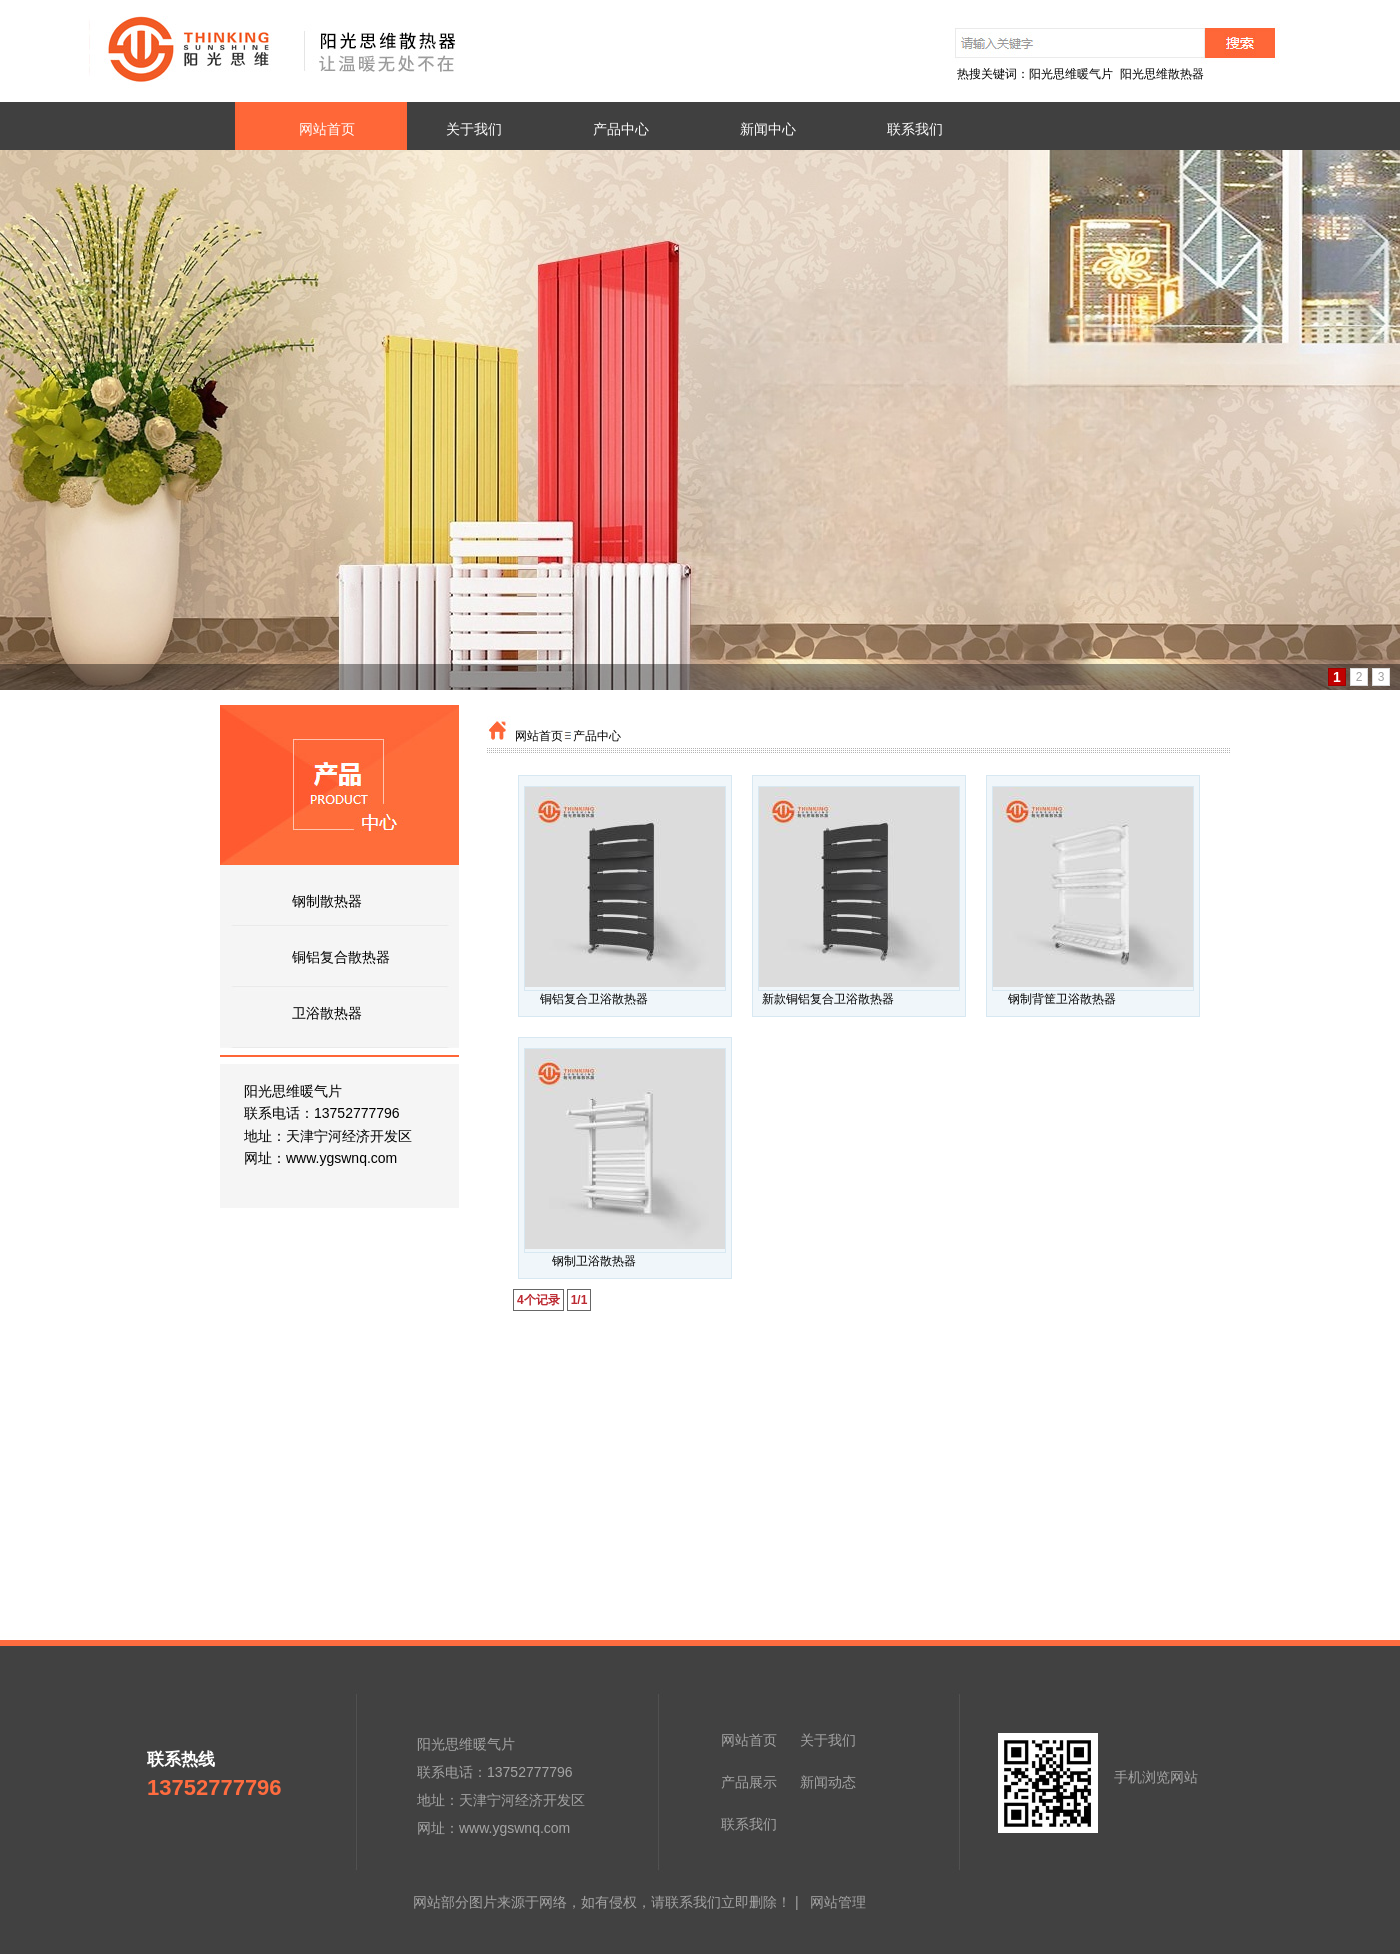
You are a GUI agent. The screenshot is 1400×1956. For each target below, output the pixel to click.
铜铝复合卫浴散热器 (594, 999)
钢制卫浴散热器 (594, 1261)
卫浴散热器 (327, 1013)
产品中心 (597, 736)
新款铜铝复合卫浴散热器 (828, 999)
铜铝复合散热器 (341, 957)
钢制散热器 (327, 901)
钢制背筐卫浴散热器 (1062, 999)
